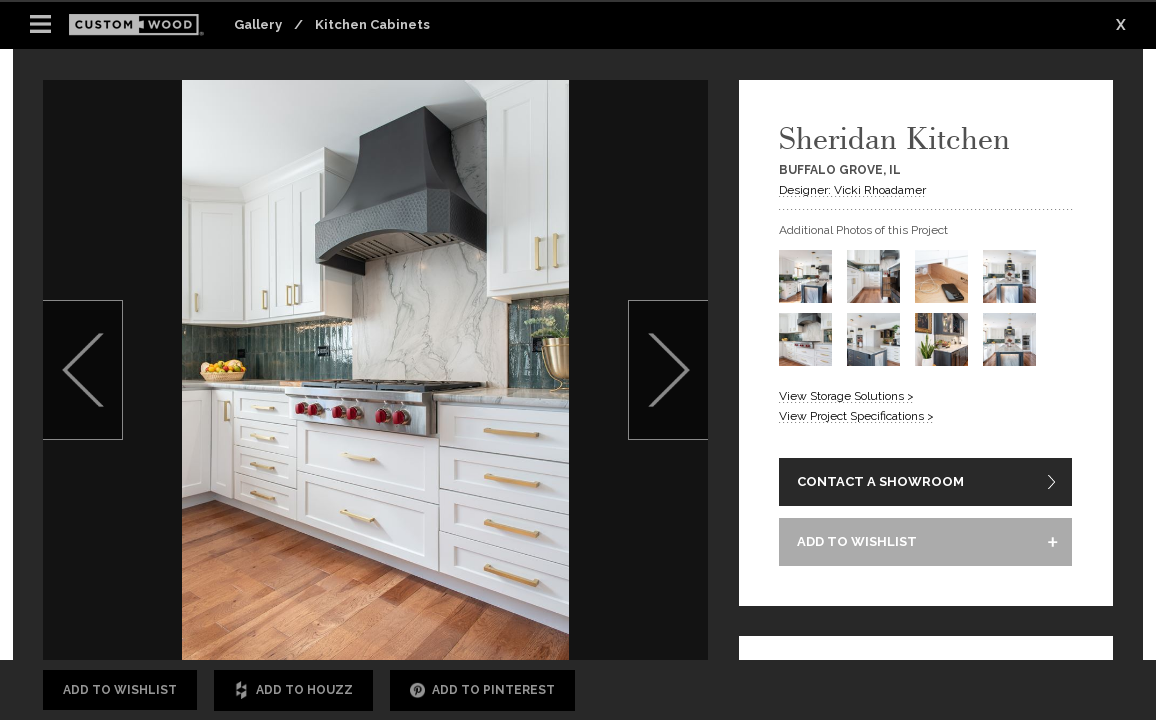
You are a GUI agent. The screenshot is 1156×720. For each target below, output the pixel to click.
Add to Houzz (293, 690)
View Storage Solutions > (846, 396)
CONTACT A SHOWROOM (880, 481)
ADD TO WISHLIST (857, 541)
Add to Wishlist (120, 690)
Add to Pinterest (482, 690)
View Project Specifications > (856, 416)
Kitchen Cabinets (372, 24)
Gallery (258, 24)
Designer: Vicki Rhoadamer (852, 190)
